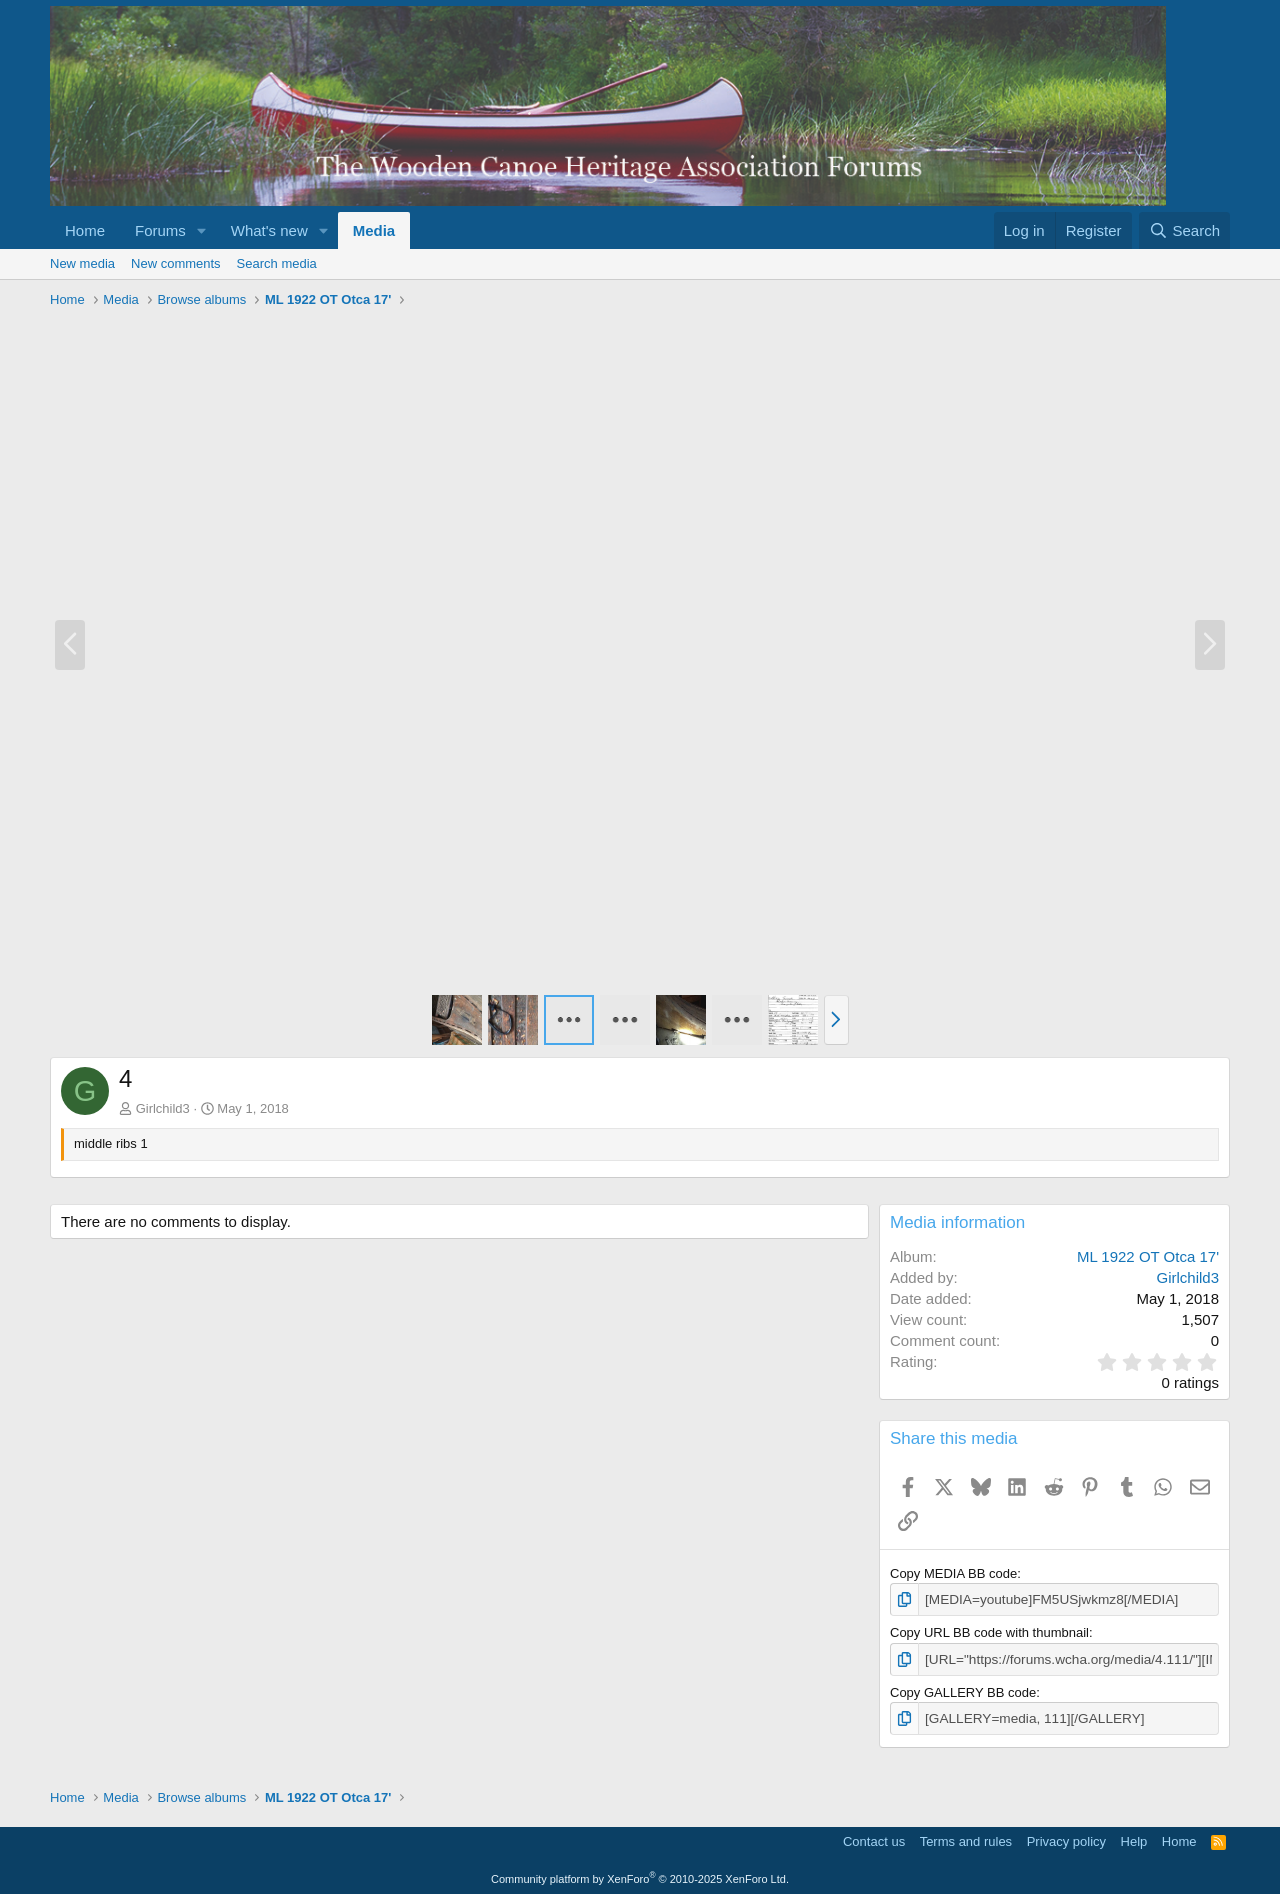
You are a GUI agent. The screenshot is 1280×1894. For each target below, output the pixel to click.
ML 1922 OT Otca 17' (1148, 1256)
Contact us (874, 1839)
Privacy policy (1066, 1839)
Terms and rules (966, 1839)
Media (374, 230)
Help (1134, 1839)
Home (85, 230)
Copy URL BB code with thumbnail (989, 1631)
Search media (277, 263)
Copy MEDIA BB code (953, 1573)
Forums (160, 230)
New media (82, 263)
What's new (269, 230)
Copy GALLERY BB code (963, 1690)
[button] (202, 230)
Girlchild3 (163, 1108)
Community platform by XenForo (640, 1876)
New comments (176, 263)
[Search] (1184, 230)
